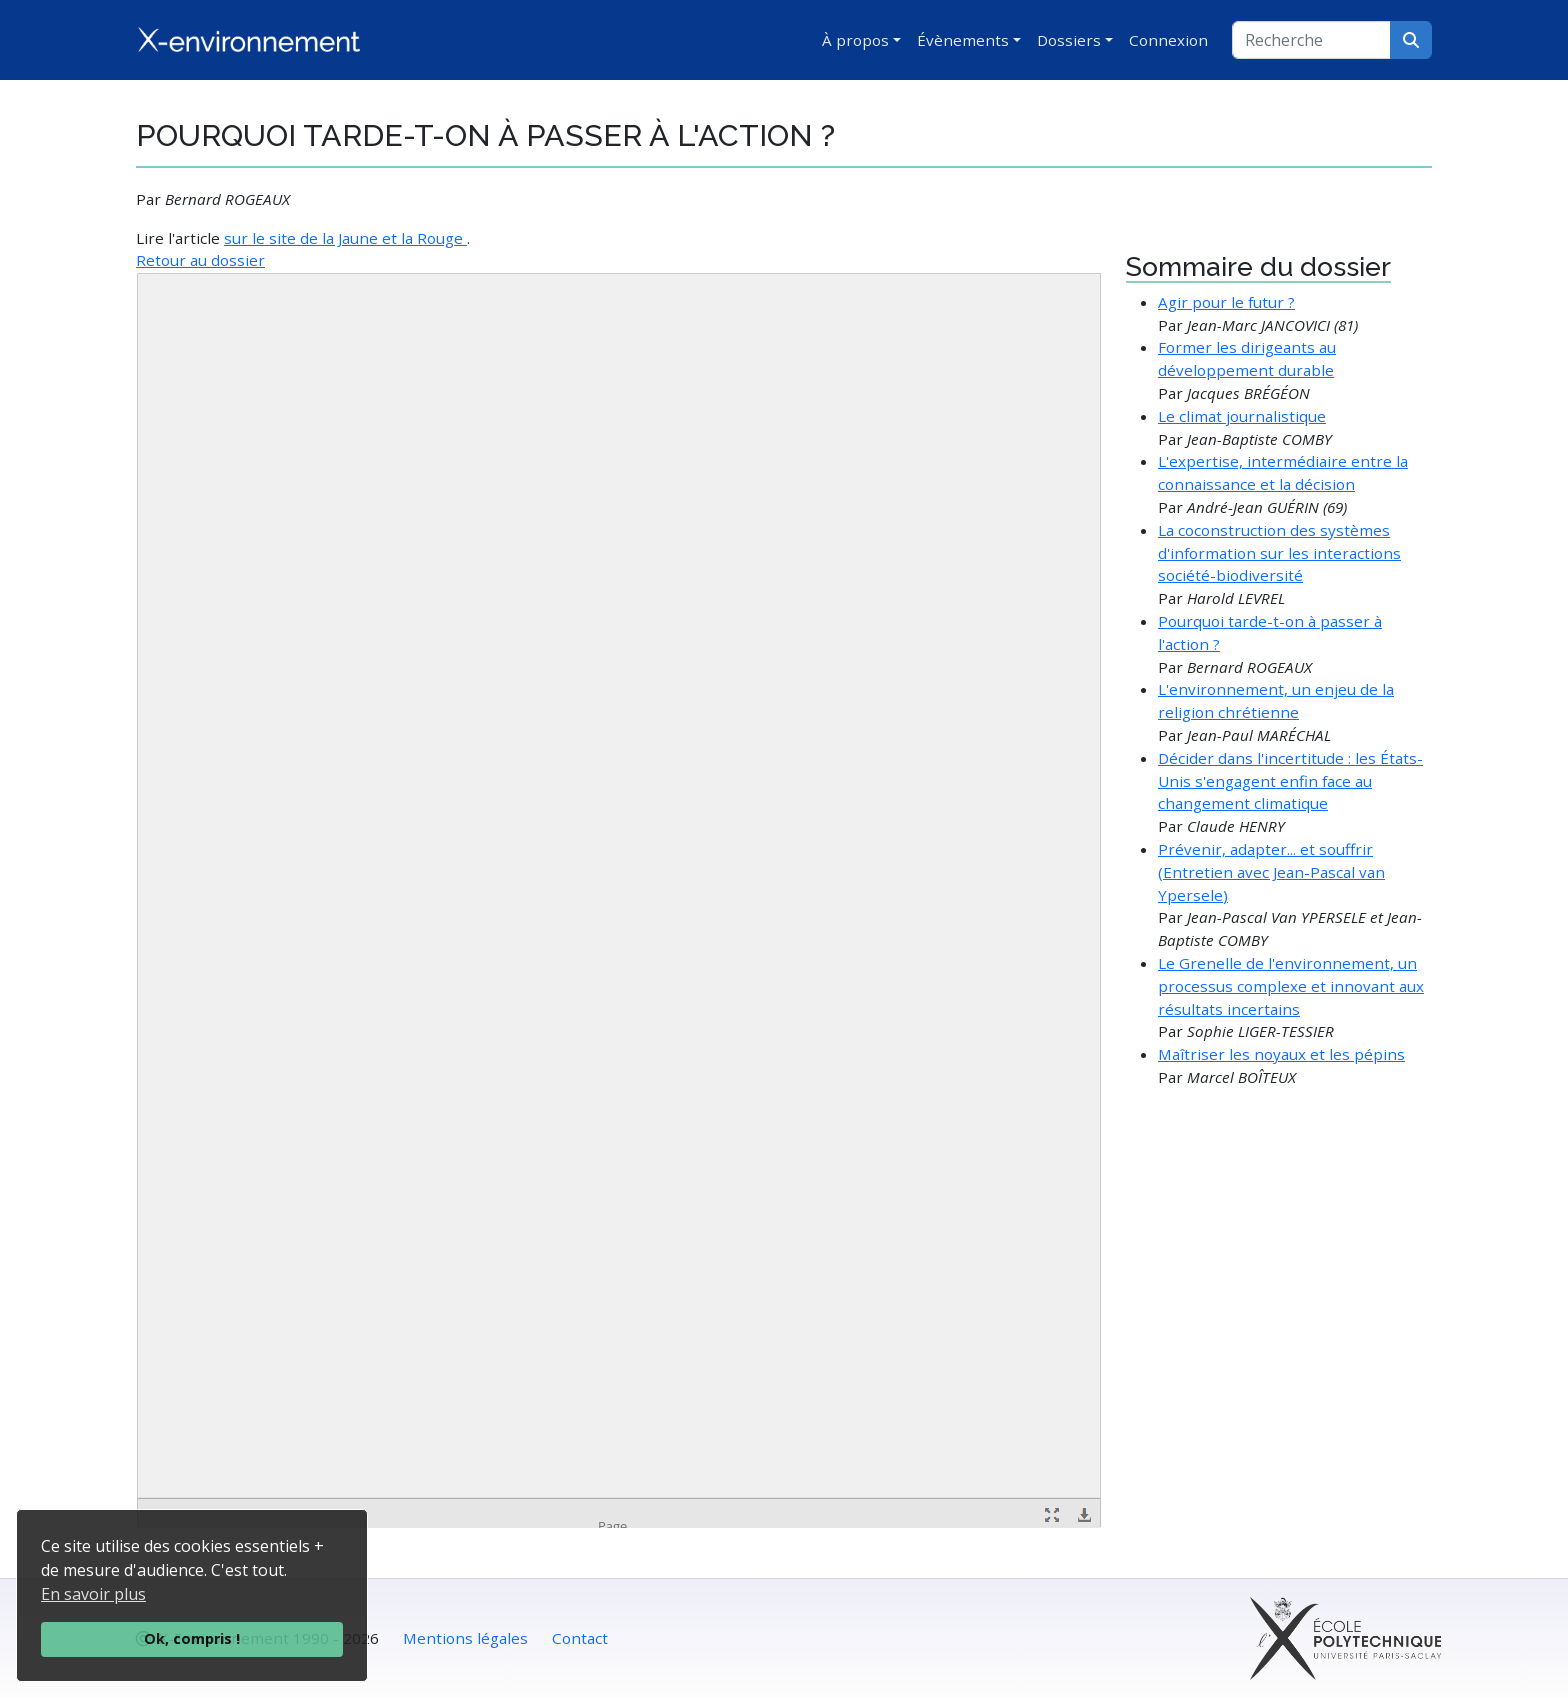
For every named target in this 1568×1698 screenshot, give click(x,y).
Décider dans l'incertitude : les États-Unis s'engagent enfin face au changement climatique (1290, 781)
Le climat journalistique (1242, 416)
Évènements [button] (963, 40)
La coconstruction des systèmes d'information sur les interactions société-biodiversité (1279, 553)
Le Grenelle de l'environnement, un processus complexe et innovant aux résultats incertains (1291, 986)
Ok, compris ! (192, 1638)
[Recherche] (1311, 40)
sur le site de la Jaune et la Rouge (345, 238)
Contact (580, 1638)
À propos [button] (855, 40)
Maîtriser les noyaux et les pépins (1281, 1054)
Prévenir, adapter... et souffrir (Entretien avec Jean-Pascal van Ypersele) (1271, 872)
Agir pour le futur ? (1226, 302)
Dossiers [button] (1069, 40)
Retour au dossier (200, 260)
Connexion (1168, 40)
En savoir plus (93, 1594)
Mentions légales (465, 1638)
